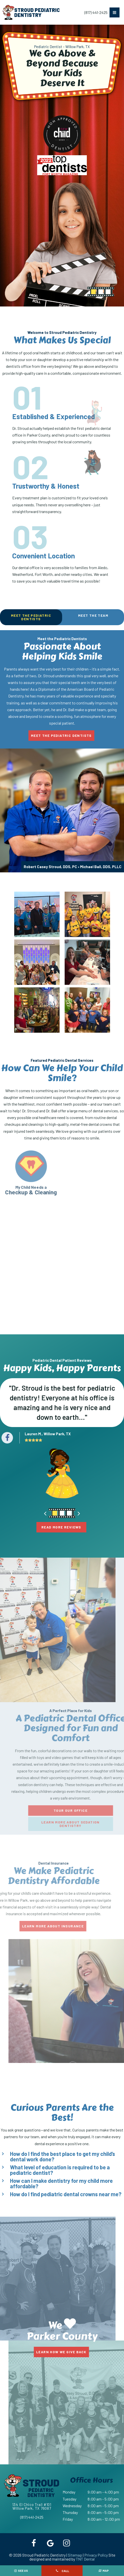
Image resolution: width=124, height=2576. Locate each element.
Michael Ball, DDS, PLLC (101, 866)
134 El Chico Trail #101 (31, 2506)
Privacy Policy (96, 2555)
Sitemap (75, 2555)
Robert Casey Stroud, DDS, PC (50, 866)
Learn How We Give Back (61, 2352)
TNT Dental (85, 2559)
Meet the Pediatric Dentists (61, 735)
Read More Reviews (61, 1527)
